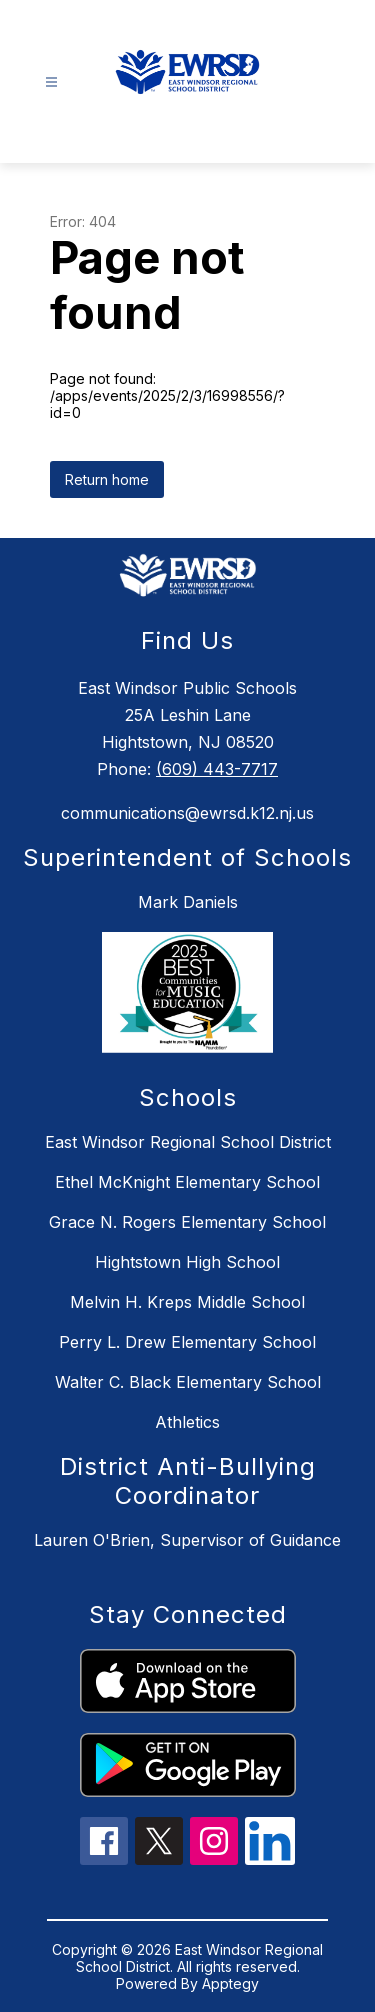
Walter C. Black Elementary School (188, 1382)
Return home (107, 479)
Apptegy (230, 1983)
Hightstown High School (187, 1262)
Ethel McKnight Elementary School (187, 1182)
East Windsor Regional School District (188, 1142)
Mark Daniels (188, 902)
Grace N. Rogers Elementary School (187, 1222)
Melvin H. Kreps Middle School (187, 1302)
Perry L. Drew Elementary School (187, 1342)
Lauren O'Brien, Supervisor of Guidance (187, 1540)
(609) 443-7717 (217, 769)
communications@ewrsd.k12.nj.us (187, 813)
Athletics (187, 1422)
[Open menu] (51, 82)
